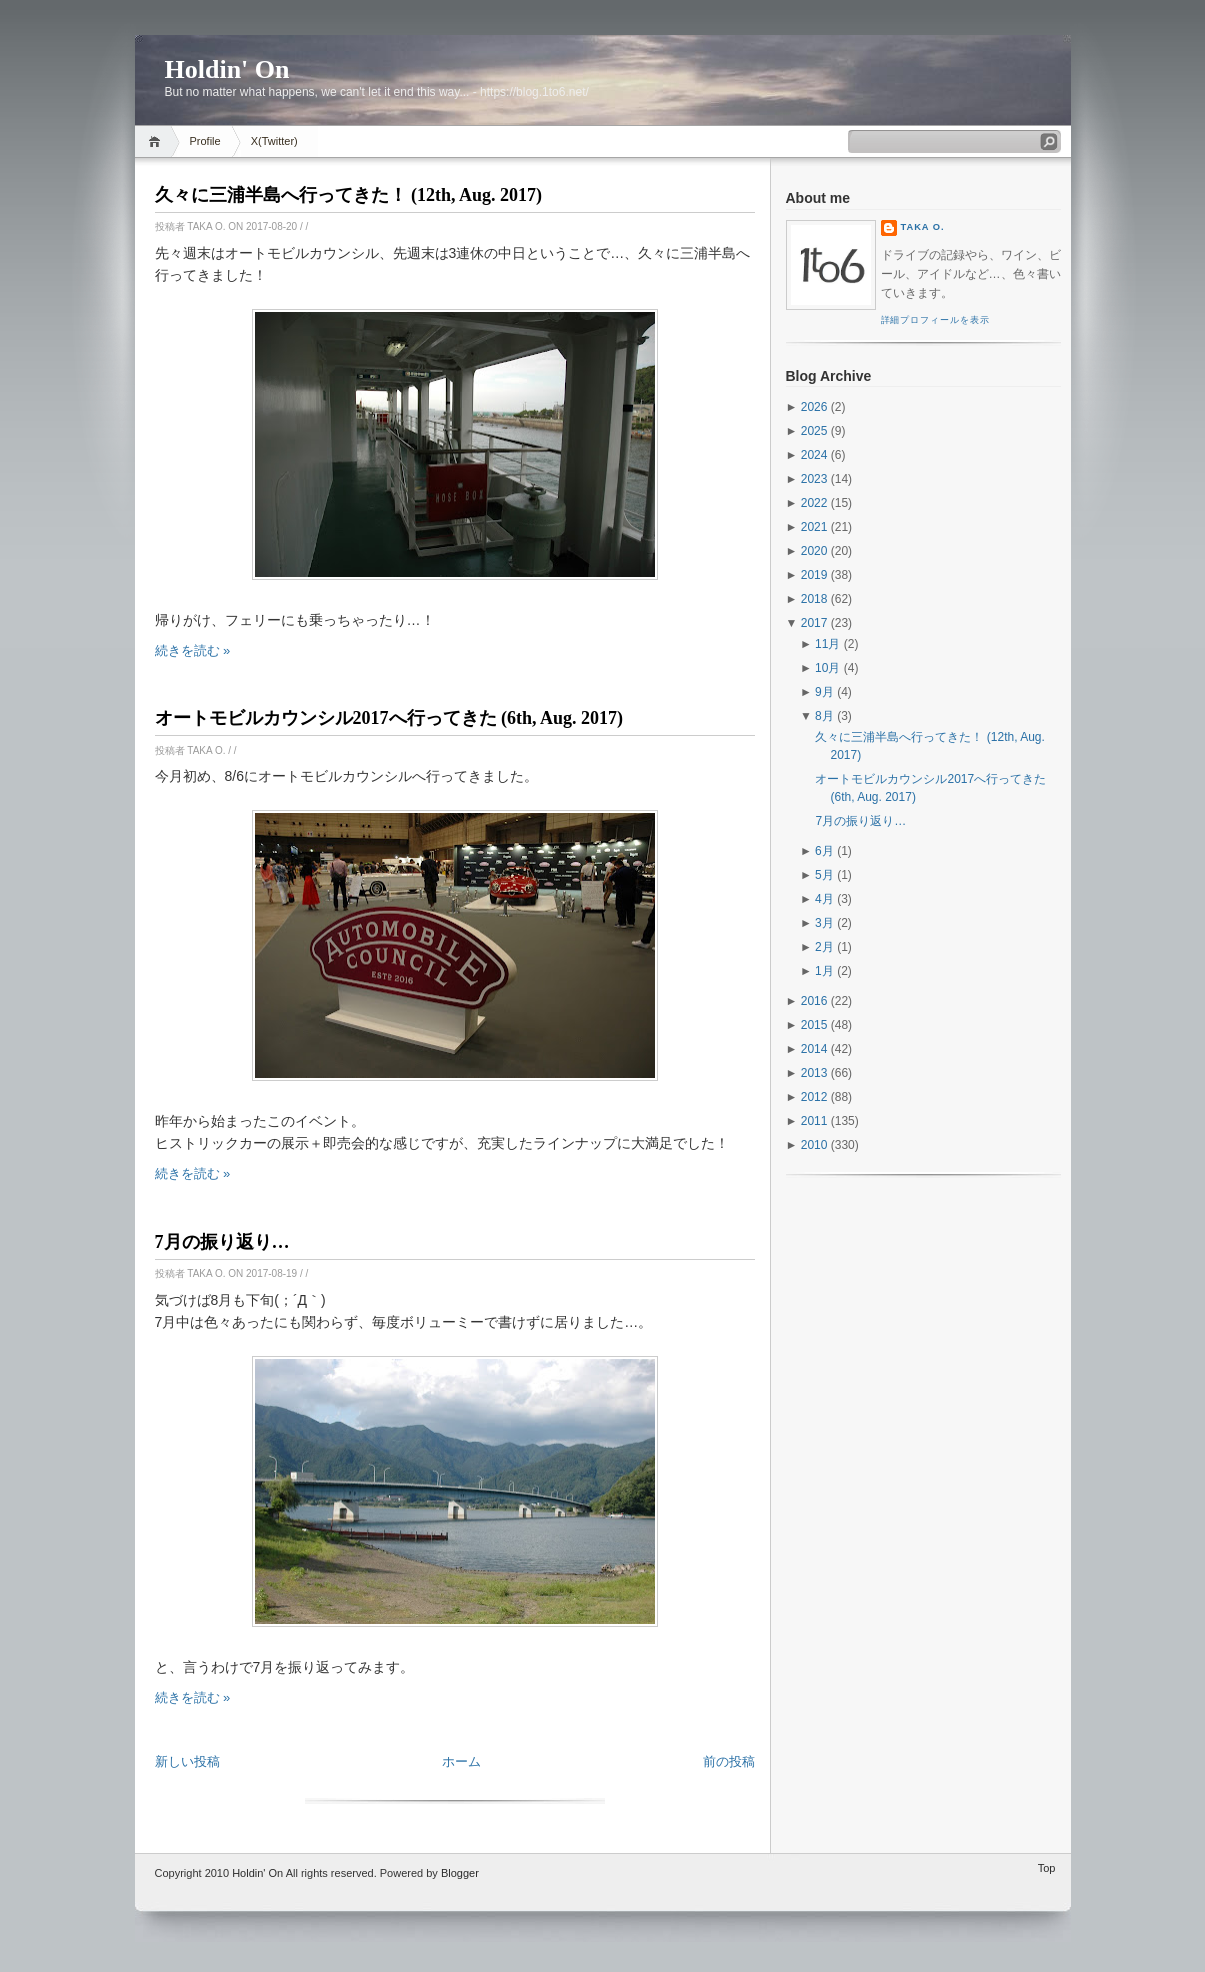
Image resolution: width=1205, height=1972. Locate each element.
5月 (824, 875)
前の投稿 (729, 1761)
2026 (814, 407)
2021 (814, 527)
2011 (814, 1121)
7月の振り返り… (222, 1242)
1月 (824, 971)
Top (1047, 1868)
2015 (814, 1025)
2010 (814, 1145)
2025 (814, 431)
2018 (814, 599)
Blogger (460, 1873)
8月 (824, 716)
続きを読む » (193, 650)
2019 (814, 575)
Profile (205, 141)
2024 (814, 455)
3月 (824, 923)
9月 (824, 692)
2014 (814, 1049)
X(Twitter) (274, 141)
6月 (824, 851)
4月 (824, 899)
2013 (814, 1073)
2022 (814, 503)
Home (157, 141)
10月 (827, 668)
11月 (827, 644)
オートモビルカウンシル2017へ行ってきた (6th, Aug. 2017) (389, 718)
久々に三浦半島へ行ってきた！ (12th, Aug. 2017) (349, 195)
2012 (814, 1097)
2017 (814, 623)
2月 (824, 947)
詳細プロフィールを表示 (935, 320)
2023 (814, 479)
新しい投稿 (187, 1761)
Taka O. (923, 227)
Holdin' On (227, 69)
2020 (814, 551)
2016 (814, 1001)
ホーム (461, 1761)
